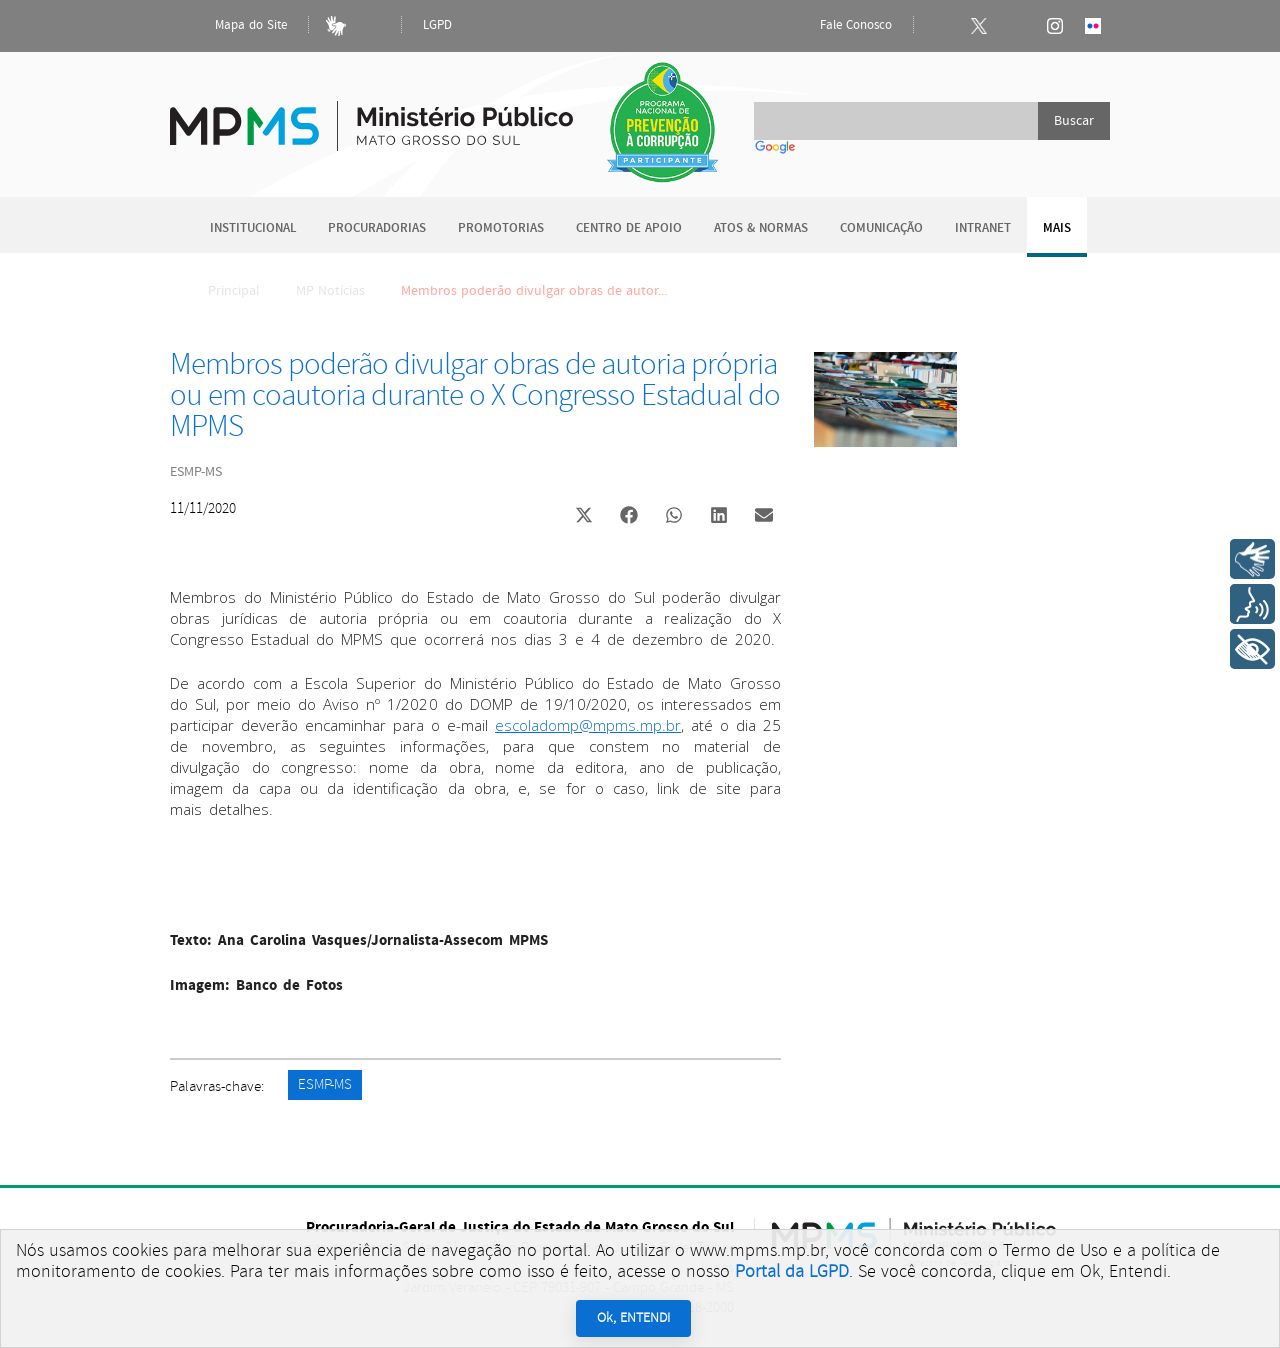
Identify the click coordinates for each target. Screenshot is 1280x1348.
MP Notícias (330, 291)
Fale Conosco (839, 26)
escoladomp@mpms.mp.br (588, 725)
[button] (583, 517)
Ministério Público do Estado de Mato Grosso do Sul (371, 114)
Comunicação (881, 228)
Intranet (983, 228)
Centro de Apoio (629, 228)
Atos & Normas (761, 228)
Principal (221, 291)
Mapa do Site (234, 26)
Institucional (253, 228)
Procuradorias (377, 228)
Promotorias (501, 228)
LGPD (437, 25)
